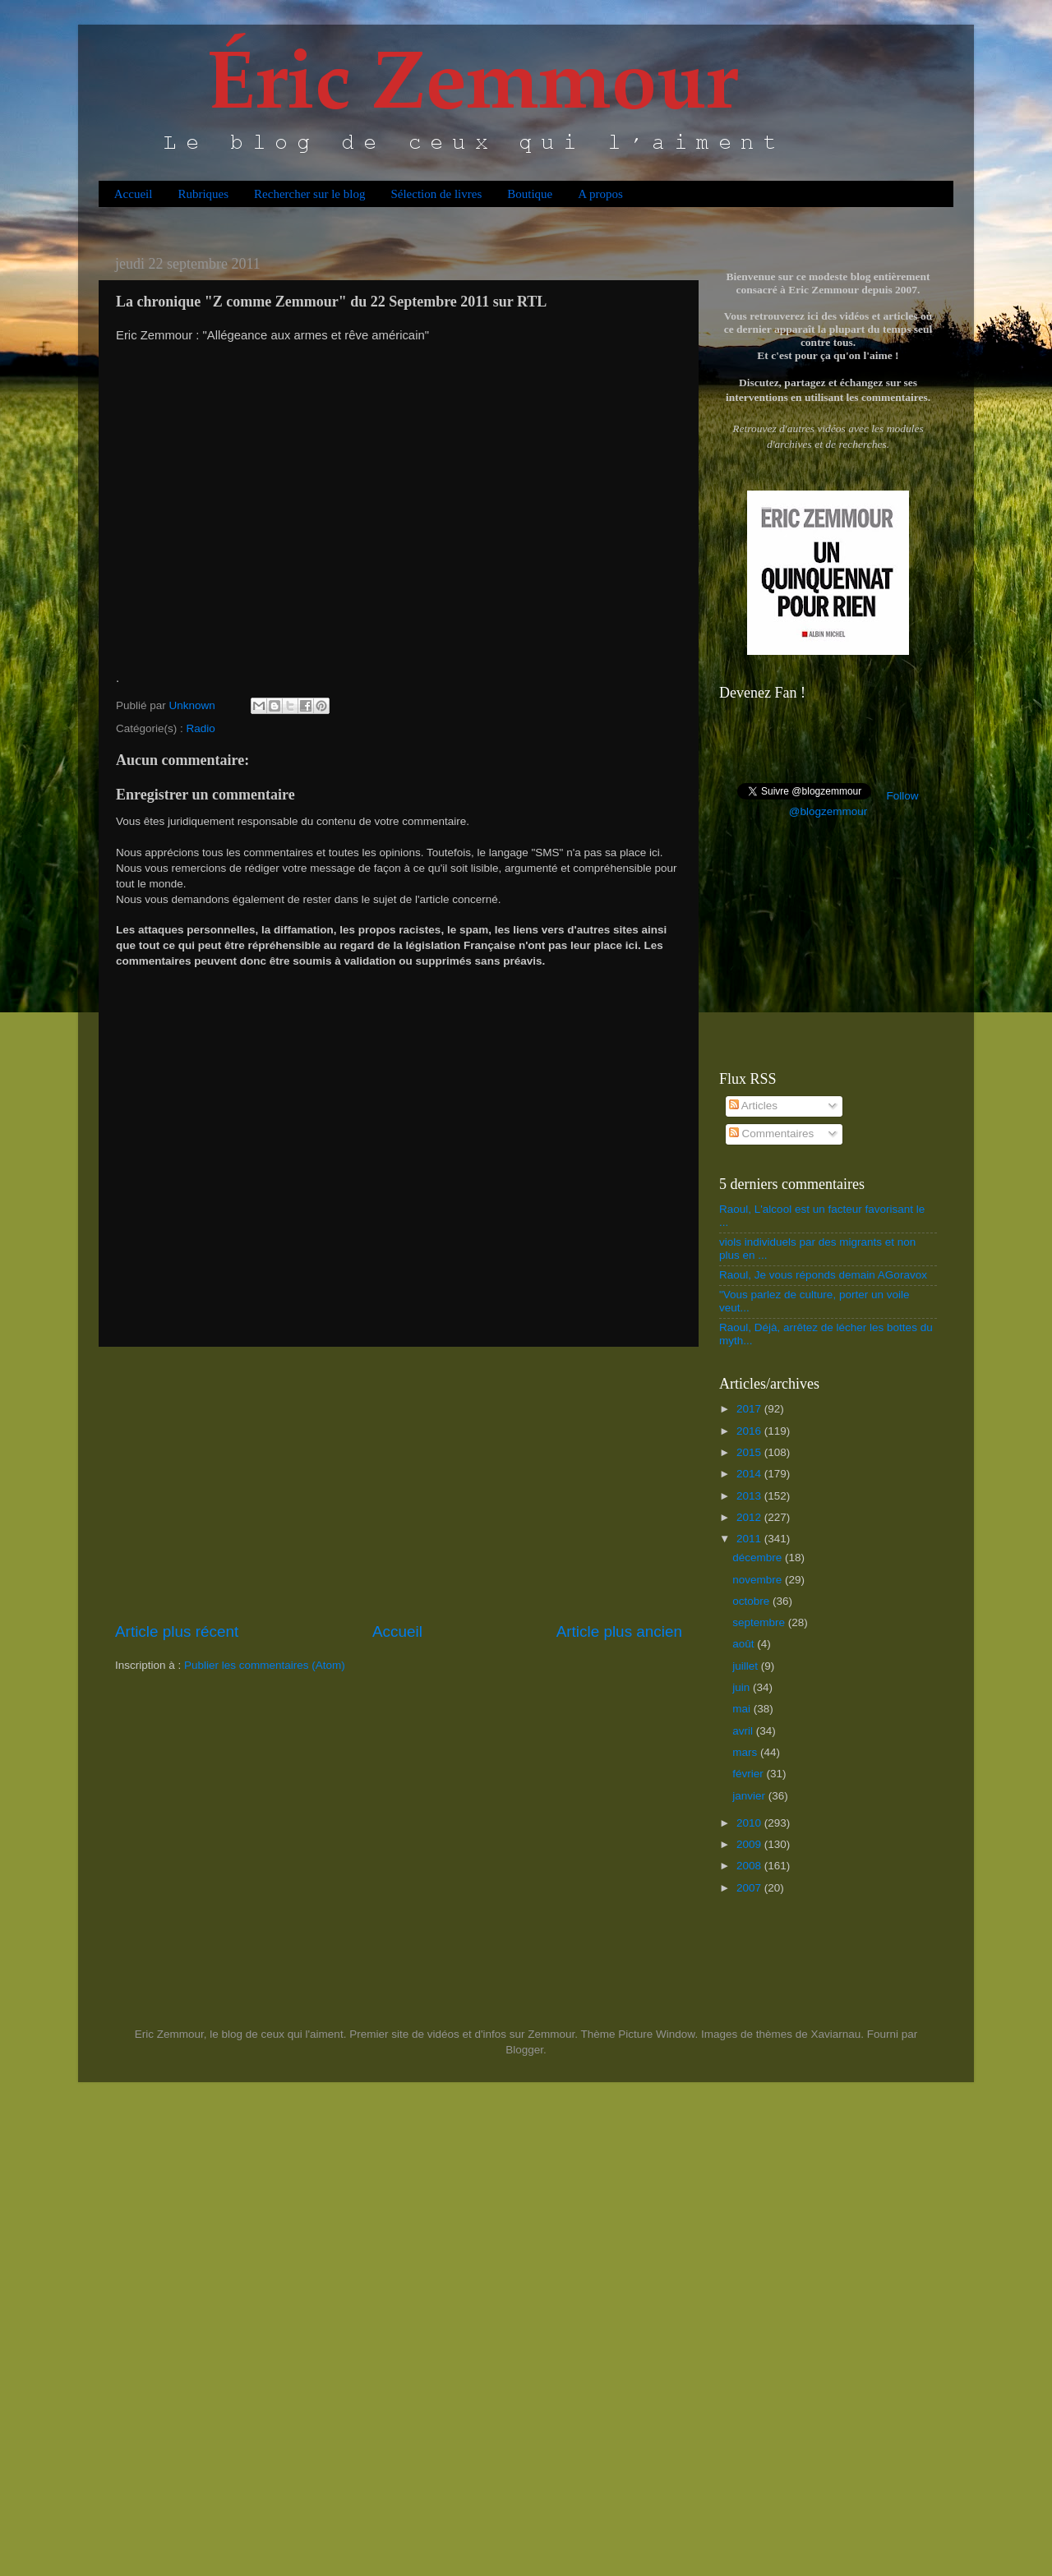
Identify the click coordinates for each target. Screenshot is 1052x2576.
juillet (746, 1666)
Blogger (524, 2050)
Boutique (529, 193)
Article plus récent (176, 1631)
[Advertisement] (398, 1484)
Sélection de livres (436, 193)
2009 (750, 1844)
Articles (753, 1105)
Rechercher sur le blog (309, 193)
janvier (750, 1796)
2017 (750, 1409)
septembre (760, 1622)
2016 (750, 1431)
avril (744, 1731)
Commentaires (771, 1133)
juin (742, 1687)
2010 (750, 1823)
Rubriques (203, 193)
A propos (600, 193)
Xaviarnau (835, 2034)
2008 (750, 1865)
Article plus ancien (619, 1631)
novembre (758, 1580)
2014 (750, 1474)
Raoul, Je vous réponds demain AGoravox (823, 1275)
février (749, 1773)
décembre (758, 1557)
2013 (750, 1496)
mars (746, 1752)
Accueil (133, 193)
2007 (750, 1888)
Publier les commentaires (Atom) (264, 1665)
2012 (750, 1517)
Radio (201, 728)
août (744, 1644)
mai (743, 1709)
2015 (750, 1452)
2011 (750, 1538)
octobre (752, 1601)
